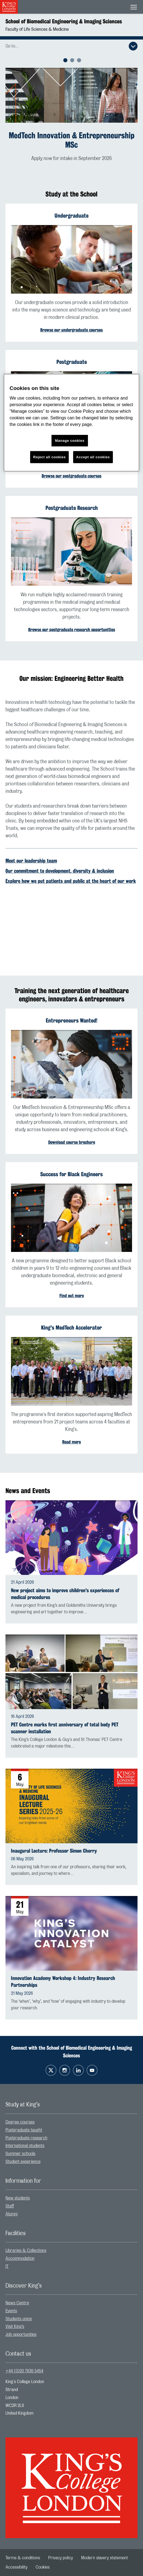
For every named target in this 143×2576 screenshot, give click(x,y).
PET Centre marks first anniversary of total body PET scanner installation (64, 1728)
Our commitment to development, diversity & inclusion (59, 870)
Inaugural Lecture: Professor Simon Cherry (54, 1850)
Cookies (43, 2567)
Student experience (23, 2161)
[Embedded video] (71, 922)
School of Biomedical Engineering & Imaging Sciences (63, 21)
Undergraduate (71, 216)
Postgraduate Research (71, 508)
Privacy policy (60, 2558)
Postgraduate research (26, 2138)
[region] (71, 423)
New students (17, 2198)
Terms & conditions (22, 2558)
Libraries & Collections (25, 2250)
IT (6, 2266)
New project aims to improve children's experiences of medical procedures (65, 1594)
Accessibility (16, 2567)
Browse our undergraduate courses (71, 330)
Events (11, 2311)
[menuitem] (71, 2122)
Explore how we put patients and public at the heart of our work (70, 880)
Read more (71, 1442)
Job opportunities (20, 2334)
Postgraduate (71, 362)
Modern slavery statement (104, 2558)
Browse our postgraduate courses (71, 476)
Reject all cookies (49, 457)
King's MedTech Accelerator (71, 1327)
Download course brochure (71, 1142)
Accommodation (20, 2258)
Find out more (71, 1296)
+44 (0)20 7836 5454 (24, 2371)
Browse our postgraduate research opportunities (71, 630)
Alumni (11, 2214)
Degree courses (20, 2122)
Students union (18, 2319)
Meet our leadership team (31, 860)
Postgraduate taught (23, 2130)
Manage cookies (70, 441)
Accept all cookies (93, 457)
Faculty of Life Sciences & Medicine (37, 29)
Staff (9, 2206)
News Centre (17, 2303)
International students (24, 2146)
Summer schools (20, 2153)
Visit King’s (14, 2326)
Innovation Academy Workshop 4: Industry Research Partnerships (63, 1981)
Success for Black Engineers (71, 1174)
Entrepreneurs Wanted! (71, 1020)
